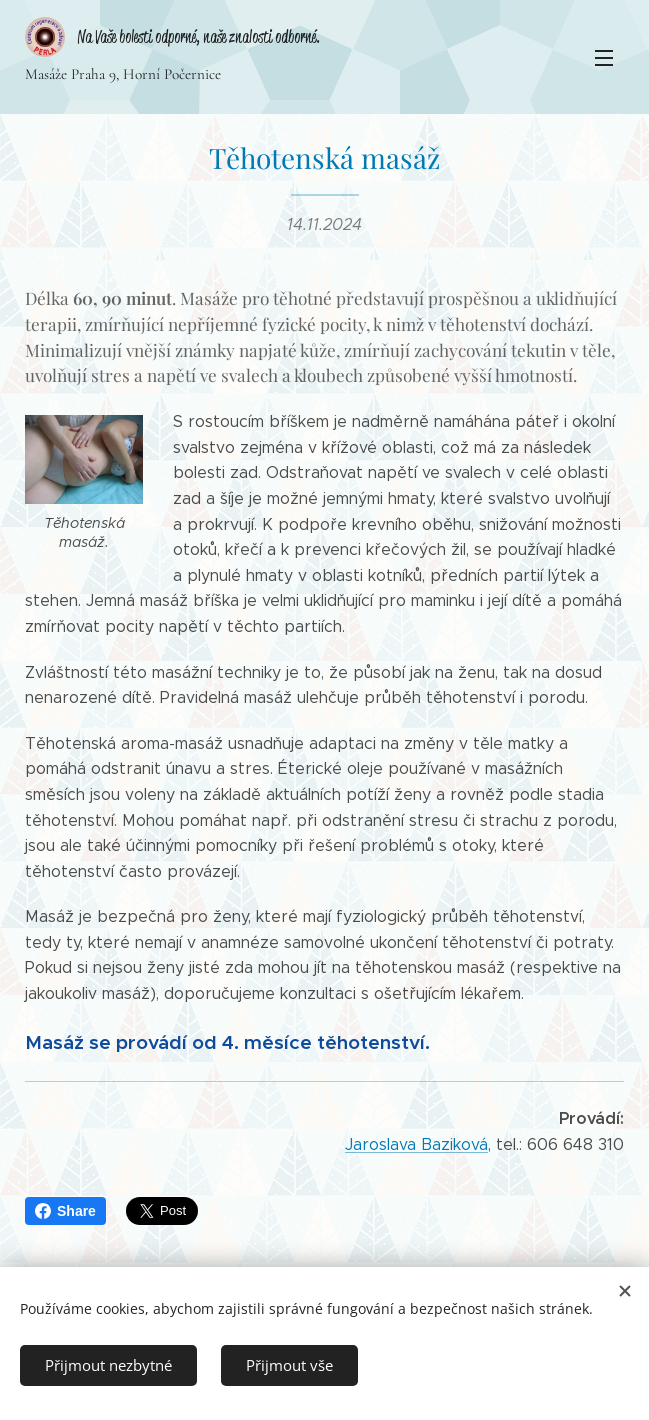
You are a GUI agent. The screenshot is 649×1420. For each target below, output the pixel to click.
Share (65, 1211)
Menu (604, 58)
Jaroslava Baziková (416, 1144)
